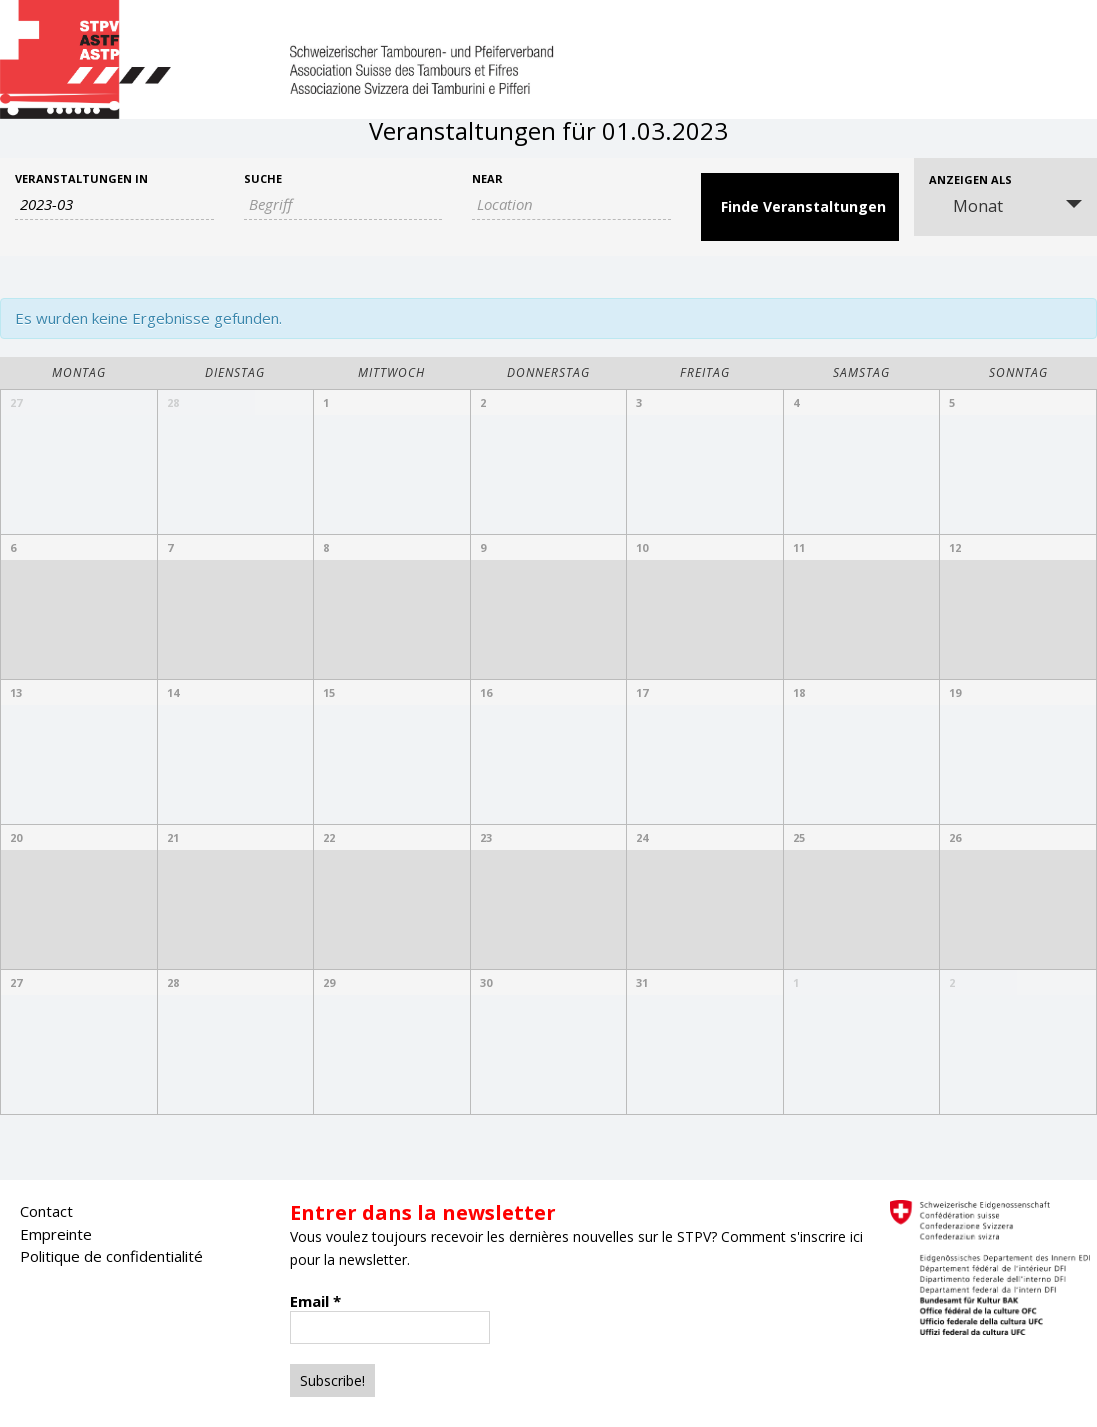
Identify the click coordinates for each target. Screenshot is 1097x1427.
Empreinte (56, 1234)
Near (487, 178)
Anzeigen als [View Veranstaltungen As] (970, 179)
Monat (966, 206)
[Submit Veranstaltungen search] (800, 207)
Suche (263, 178)
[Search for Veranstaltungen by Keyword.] (343, 204)
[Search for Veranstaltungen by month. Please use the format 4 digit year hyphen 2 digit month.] (114, 204)
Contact (46, 1211)
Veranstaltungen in (81, 178)
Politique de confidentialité (111, 1256)
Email (315, 1301)
